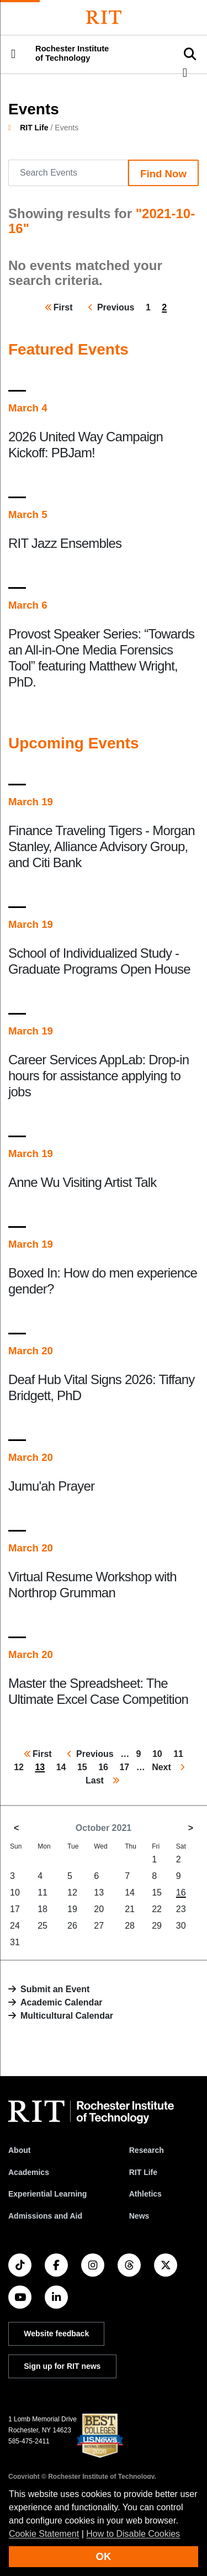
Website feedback (56, 2333)
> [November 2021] (190, 1828)
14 (130, 1892)
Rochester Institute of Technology (72, 53)
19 (72, 1909)
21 (130, 1909)
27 (99, 1925)
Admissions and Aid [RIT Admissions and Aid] (45, 2215)
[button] (13, 54)
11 (42, 1892)
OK (104, 2556)
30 (181, 1925)
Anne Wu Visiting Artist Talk (82, 1182)
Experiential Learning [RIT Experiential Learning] (47, 2193)
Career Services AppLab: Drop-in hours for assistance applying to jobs (98, 1075)
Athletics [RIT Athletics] (145, 2193)
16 (181, 1892)
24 (15, 1925)
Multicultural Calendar (66, 2015)
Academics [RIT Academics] (28, 2172)
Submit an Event (54, 1989)
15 (157, 1892)
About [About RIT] (19, 2150)
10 (15, 1892)
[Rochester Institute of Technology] (103, 17)
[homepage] (14, 127)
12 (72, 1892)
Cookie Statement (44, 2533)
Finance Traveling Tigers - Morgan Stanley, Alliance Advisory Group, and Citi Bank (101, 846)
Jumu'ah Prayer (51, 1486)
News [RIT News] (139, 2215)
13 (99, 1892)
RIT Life (34, 127)
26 (72, 1925)
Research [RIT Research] (146, 2150)
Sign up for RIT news (62, 2366)
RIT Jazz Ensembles (64, 543)
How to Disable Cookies (133, 2533)
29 (157, 1925)
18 (42, 1909)
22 (157, 1909)
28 (130, 1925)
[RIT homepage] (91, 2112)
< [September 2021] (16, 1828)
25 (42, 1925)
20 (99, 1909)
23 (181, 1909)
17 (15, 1909)
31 (15, 1942)
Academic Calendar (61, 2002)
